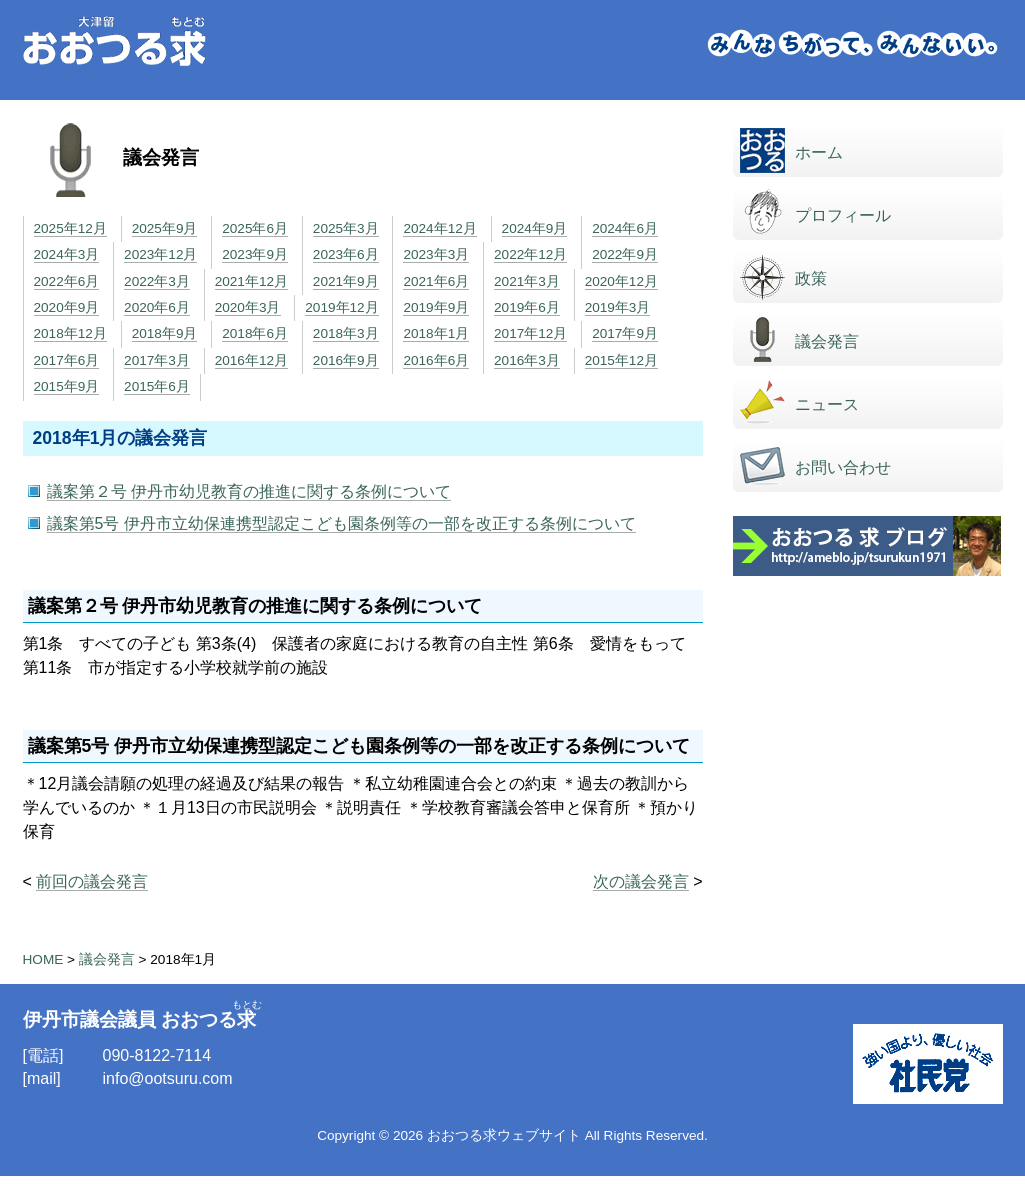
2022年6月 (67, 281)
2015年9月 (67, 386)
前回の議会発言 (92, 881)
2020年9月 (67, 307)
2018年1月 (436, 333)
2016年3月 (527, 360)
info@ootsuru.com (168, 1078)
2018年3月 (346, 333)
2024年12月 (439, 228)
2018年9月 (165, 333)
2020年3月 (248, 307)
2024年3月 (67, 254)
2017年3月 (157, 360)
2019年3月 (618, 307)
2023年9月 (255, 254)
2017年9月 (625, 333)
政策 (811, 278)
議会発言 (827, 341)
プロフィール (843, 215)
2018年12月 (70, 333)
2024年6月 (625, 228)
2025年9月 (165, 228)
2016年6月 (436, 360)
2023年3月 (436, 254)
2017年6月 (67, 360)
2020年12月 (621, 281)
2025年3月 (346, 228)
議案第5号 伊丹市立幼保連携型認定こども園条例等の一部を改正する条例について (341, 523)
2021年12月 (251, 281)
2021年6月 (436, 281)
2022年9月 (625, 254)
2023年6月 (346, 254)
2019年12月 (341, 307)
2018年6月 (255, 333)
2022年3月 (157, 281)
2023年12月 (160, 254)
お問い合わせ (843, 467)
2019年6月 (527, 307)
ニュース (827, 404)
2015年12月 (621, 360)
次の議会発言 (641, 881)
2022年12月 (530, 254)
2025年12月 (70, 228)
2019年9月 (436, 307)
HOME (43, 959)
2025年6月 (255, 228)
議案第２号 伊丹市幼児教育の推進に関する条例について (249, 491)
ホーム (819, 152)
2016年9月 (346, 360)
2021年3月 (527, 281)
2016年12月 (251, 360)
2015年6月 (157, 386)
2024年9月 (535, 228)
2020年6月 (157, 307)
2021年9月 (346, 281)
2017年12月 (530, 333)
